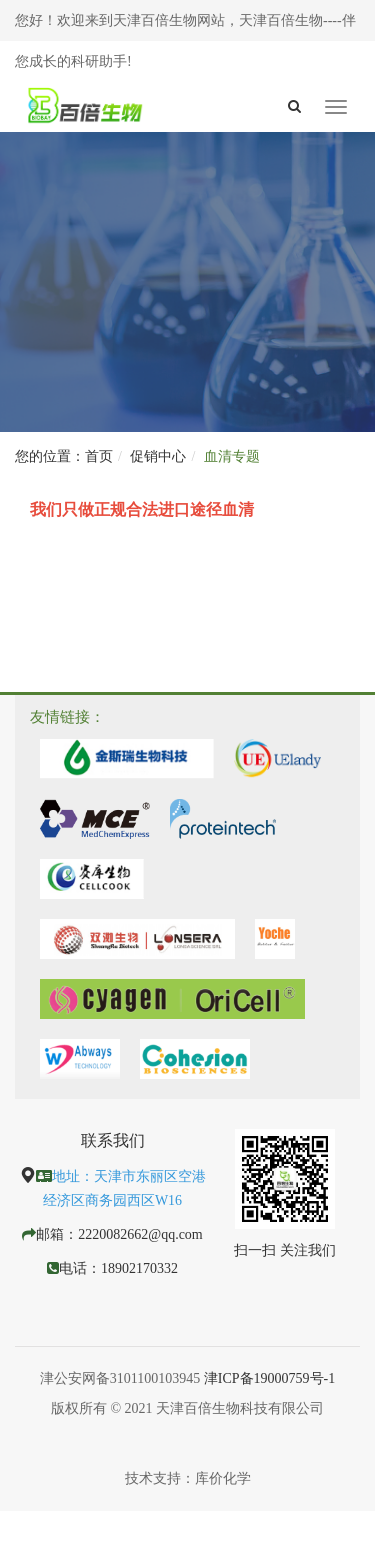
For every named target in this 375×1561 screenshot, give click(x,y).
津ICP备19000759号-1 (269, 1378)
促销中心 (158, 456)
